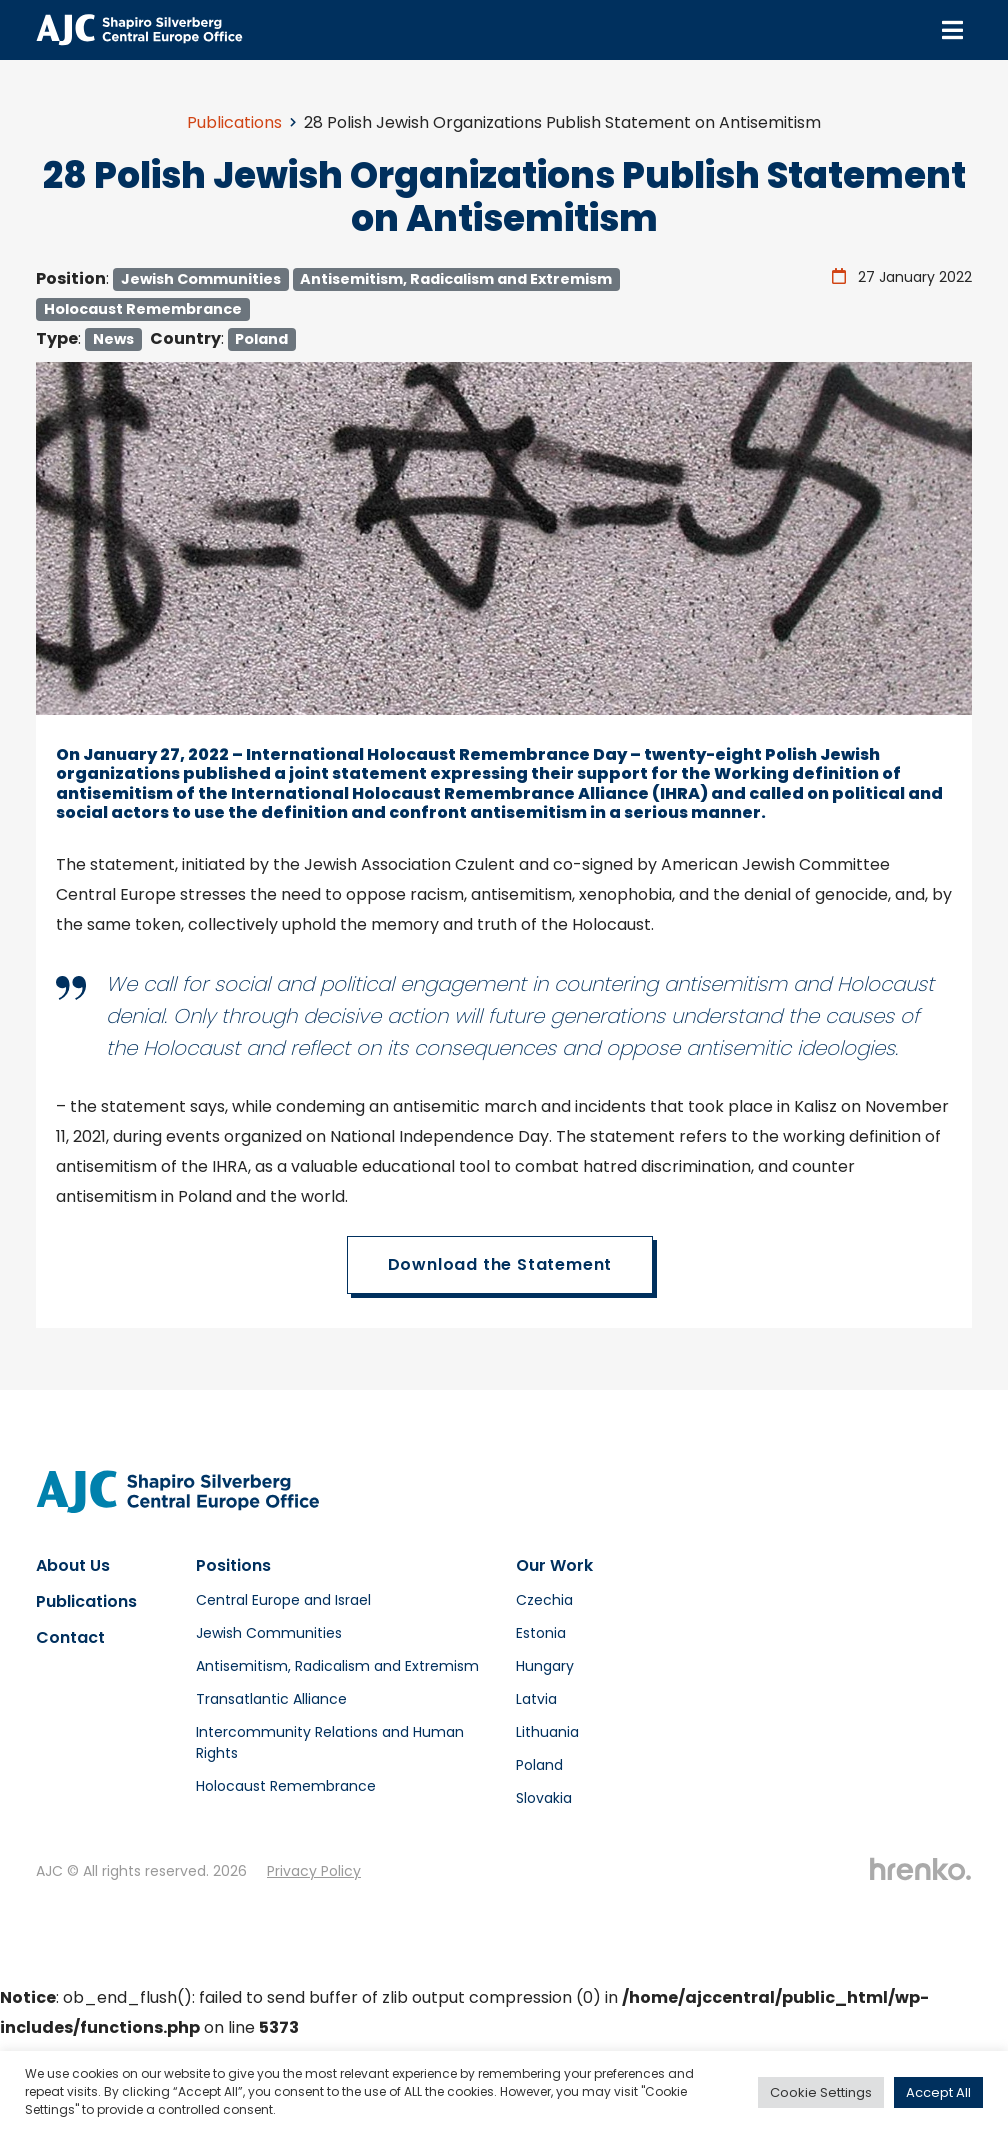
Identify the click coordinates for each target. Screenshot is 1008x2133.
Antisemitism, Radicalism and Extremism (456, 279)
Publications (234, 122)
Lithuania (547, 1732)
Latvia (536, 1699)
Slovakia (544, 1798)
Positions (233, 1565)
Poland (261, 339)
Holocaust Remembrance (143, 309)
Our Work (554, 1565)
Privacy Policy (314, 1871)
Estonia (541, 1633)
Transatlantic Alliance (271, 1699)
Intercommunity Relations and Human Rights (330, 1742)
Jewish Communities (201, 279)
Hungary (545, 1666)
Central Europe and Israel (283, 1600)
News (113, 339)
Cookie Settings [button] (821, 2092)
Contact (70, 1637)
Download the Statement (500, 1264)
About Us (73, 1565)
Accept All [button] (938, 2092)
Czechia (544, 1600)
